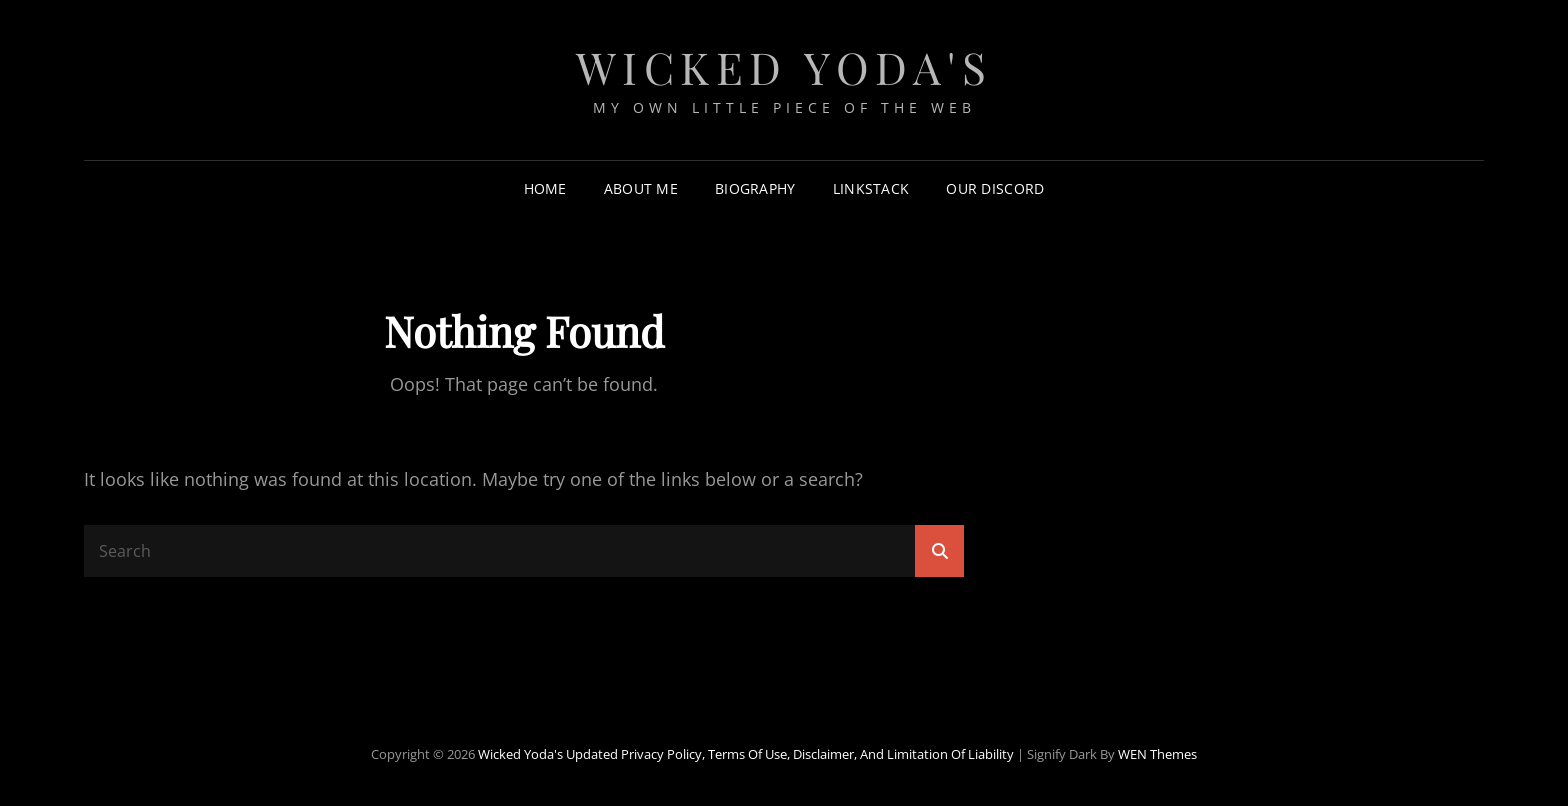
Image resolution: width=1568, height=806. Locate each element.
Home (545, 188)
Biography (755, 188)
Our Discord (995, 188)
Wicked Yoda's (784, 66)
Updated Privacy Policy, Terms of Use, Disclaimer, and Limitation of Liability (790, 754)
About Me (641, 188)
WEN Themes (1157, 754)
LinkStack (871, 188)
